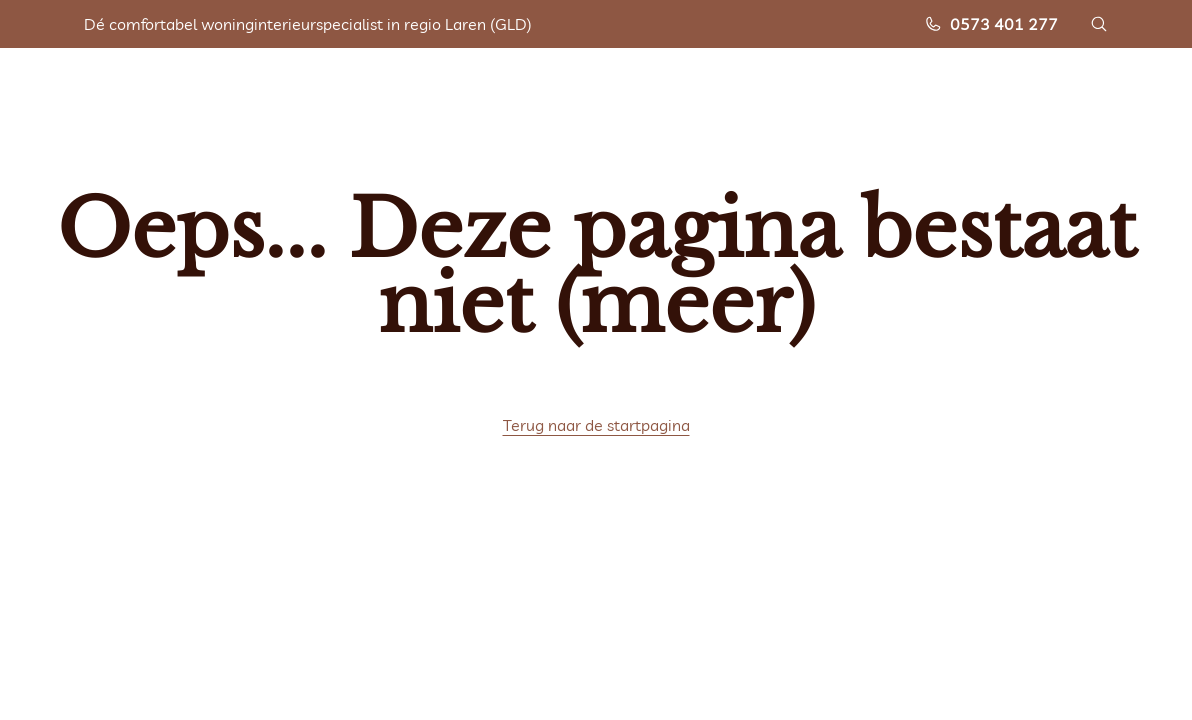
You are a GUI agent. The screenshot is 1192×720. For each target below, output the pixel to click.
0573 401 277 (991, 24)
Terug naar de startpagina (596, 425)
